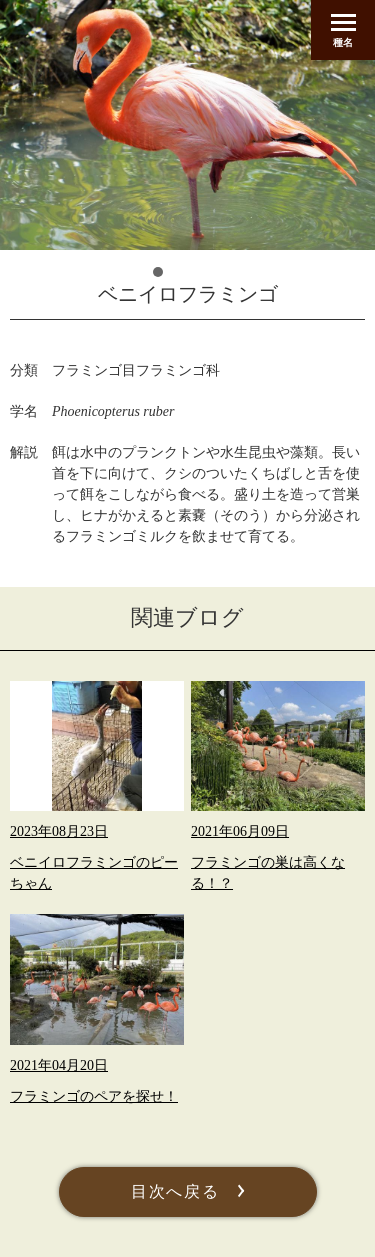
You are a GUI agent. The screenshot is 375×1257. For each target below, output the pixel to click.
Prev (41, 214)
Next (334, 214)
